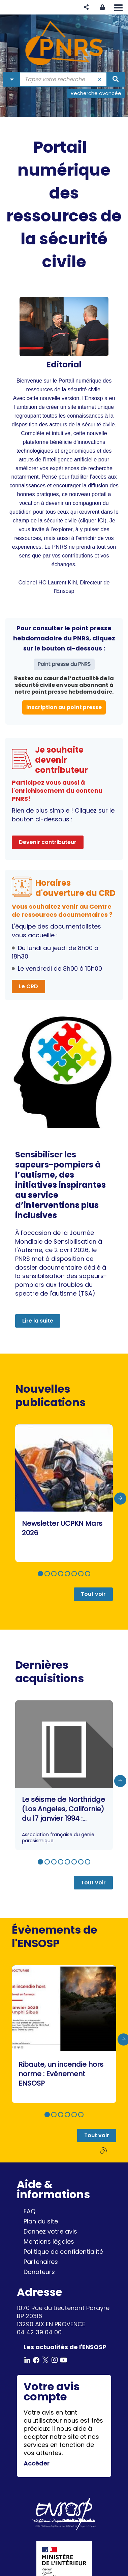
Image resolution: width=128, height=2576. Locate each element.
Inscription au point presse (64, 707)
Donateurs (39, 2272)
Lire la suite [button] (37, 1321)
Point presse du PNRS (64, 664)
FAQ (29, 2211)
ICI (101, 520)
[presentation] (120, 1498)
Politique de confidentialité (63, 2251)
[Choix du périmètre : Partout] (11, 79)
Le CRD (28, 986)
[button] (86, 7)
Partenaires (41, 2261)
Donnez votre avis (50, 2231)
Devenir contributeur (47, 842)
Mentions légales (49, 2241)
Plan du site (41, 2221)
